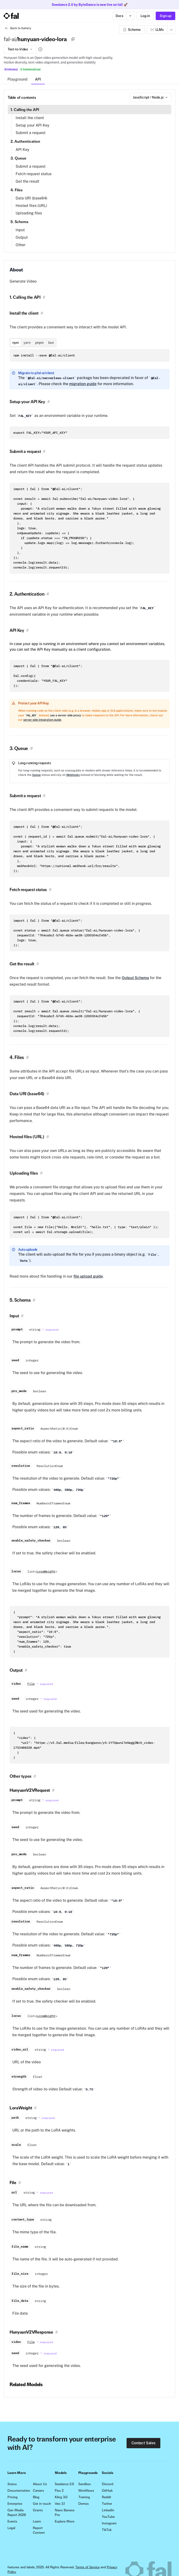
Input (20, 230)
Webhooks (73, 775)
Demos (83, 2503)
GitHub (107, 2490)
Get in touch (42, 2503)
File (31, 1684)
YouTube (108, 2517)
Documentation (18, 2490)
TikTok (107, 2530)
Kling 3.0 (61, 2497)
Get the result (27, 181)
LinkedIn (108, 2510)
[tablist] (33, 342)
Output (22, 237)
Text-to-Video (20, 49)
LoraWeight (46, 1572)
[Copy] (73, 39)
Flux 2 (59, 2490)
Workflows (86, 2490)
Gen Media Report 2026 (16, 2512)
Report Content (39, 2530)
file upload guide (88, 1276)
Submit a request (30, 133)
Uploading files (29, 213)
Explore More (64, 2521)
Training (84, 2497)
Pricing (12, 2497)
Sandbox (84, 2484)
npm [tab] (15, 343)
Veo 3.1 (60, 2503)
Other (20, 245)
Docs (119, 16)
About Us (40, 2484)
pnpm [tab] (39, 343)
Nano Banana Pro (64, 2512)
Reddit (106, 2497)
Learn (37, 2521)
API (38, 79)
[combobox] (150, 97)
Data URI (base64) (31, 198)
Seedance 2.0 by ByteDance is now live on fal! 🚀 (89, 5)
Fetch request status (34, 174)
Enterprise (14, 2503)
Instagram (109, 2523)
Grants (38, 2510)
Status (12, 2484)
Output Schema (135, 978)
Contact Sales (143, 2443)
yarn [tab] (27, 343)
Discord (107, 2484)
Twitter (107, 2503)
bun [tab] (51, 343)
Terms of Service (87, 2567)
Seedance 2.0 (64, 2484)
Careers (38, 2490)
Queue (36, 775)
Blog (36, 2497)
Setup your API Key (32, 125)
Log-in (145, 16)
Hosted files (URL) (31, 205)
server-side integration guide (42, 719)
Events (12, 2521)
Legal (11, 2528)
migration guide (82, 384)
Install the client (30, 118)
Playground (17, 79)
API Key (22, 149)
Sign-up (165, 16)
